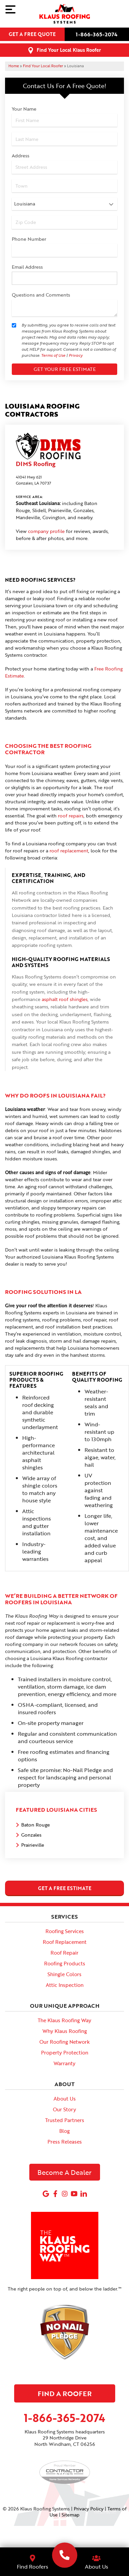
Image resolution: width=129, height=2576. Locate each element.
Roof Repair (64, 1952)
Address (20, 155)
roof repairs (71, 815)
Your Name (24, 108)
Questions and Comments (41, 294)
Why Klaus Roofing (64, 2031)
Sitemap (70, 2514)
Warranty (64, 2063)
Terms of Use (53, 355)
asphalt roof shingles (65, 999)
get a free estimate (64, 1888)
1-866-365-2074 (97, 34)
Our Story (64, 2109)
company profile (46, 531)
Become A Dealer (64, 2172)
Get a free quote (32, 34)
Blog (64, 2131)
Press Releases (64, 2141)
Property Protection (64, 2052)
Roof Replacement (65, 1942)
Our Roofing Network (64, 2041)
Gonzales (31, 1834)
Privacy (76, 355)
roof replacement (69, 850)
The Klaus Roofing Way (64, 2020)
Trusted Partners (64, 2120)
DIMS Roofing (36, 463)
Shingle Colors (64, 1974)
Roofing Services (64, 1931)
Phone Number (29, 238)
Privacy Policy (88, 2508)
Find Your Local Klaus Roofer (69, 49)
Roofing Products (64, 1963)
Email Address (27, 266)
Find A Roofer (65, 2393)
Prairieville (32, 1844)
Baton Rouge (35, 1824)
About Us (65, 2098)
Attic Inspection (65, 1985)
